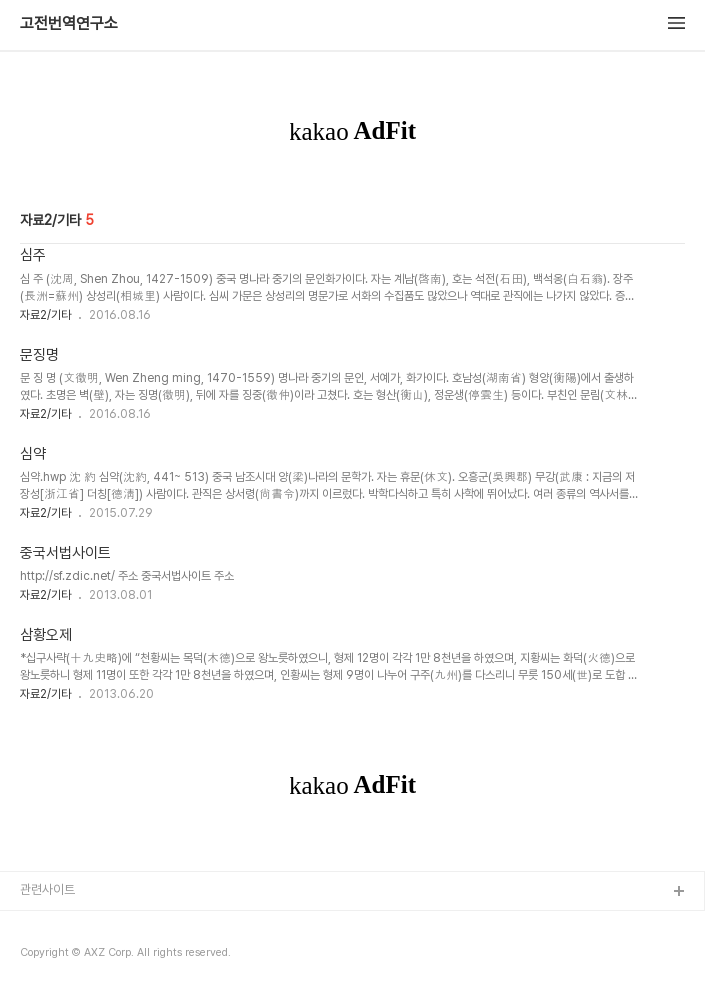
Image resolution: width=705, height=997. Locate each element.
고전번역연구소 (69, 24)
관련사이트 (47, 889)
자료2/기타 (45, 315)
